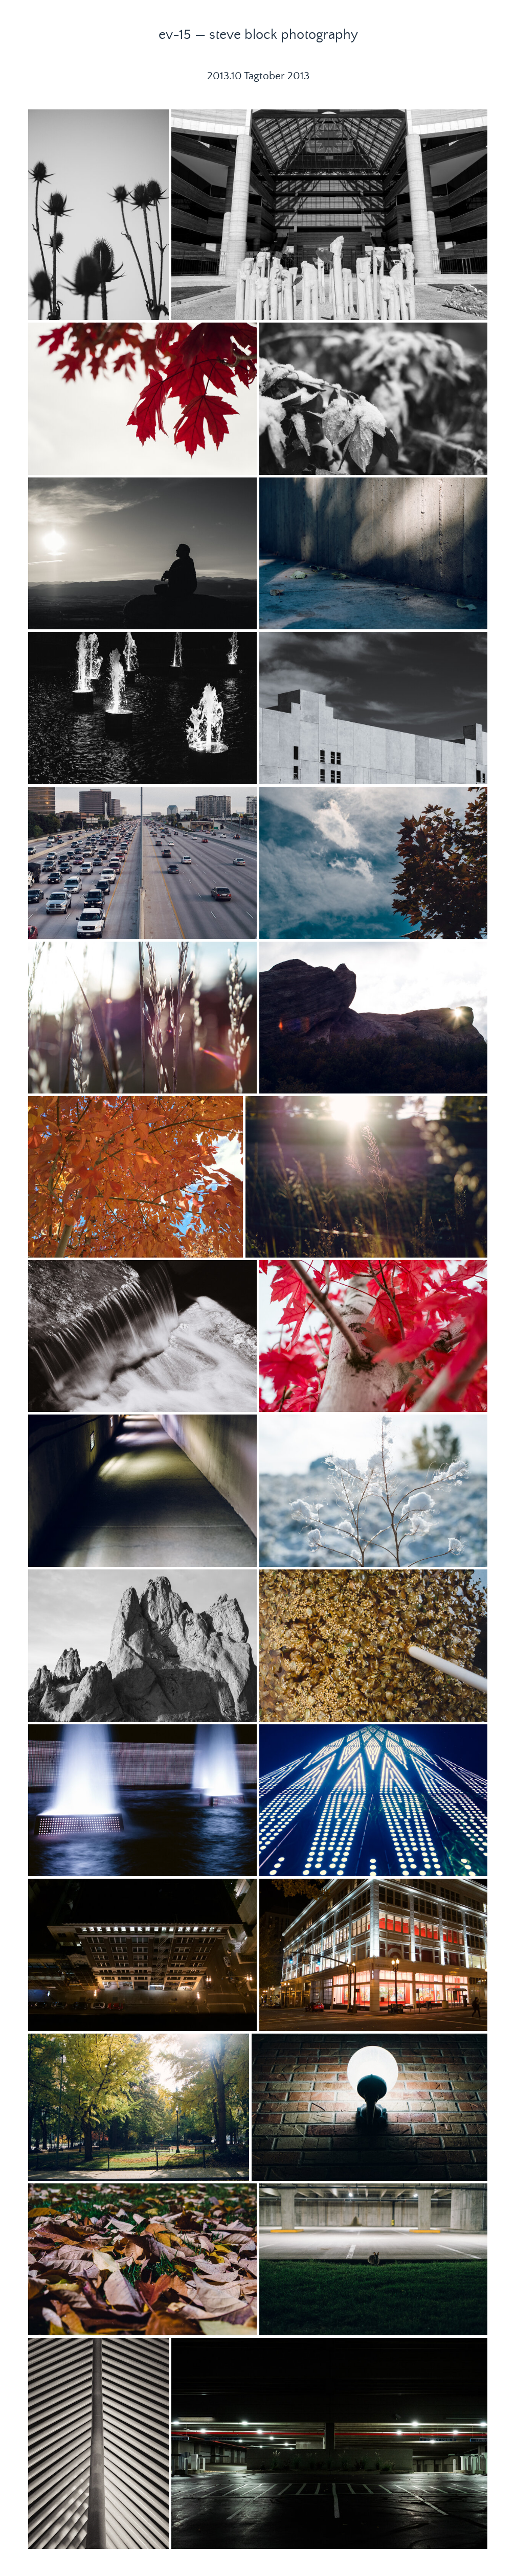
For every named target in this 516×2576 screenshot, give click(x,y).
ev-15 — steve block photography (258, 34)
